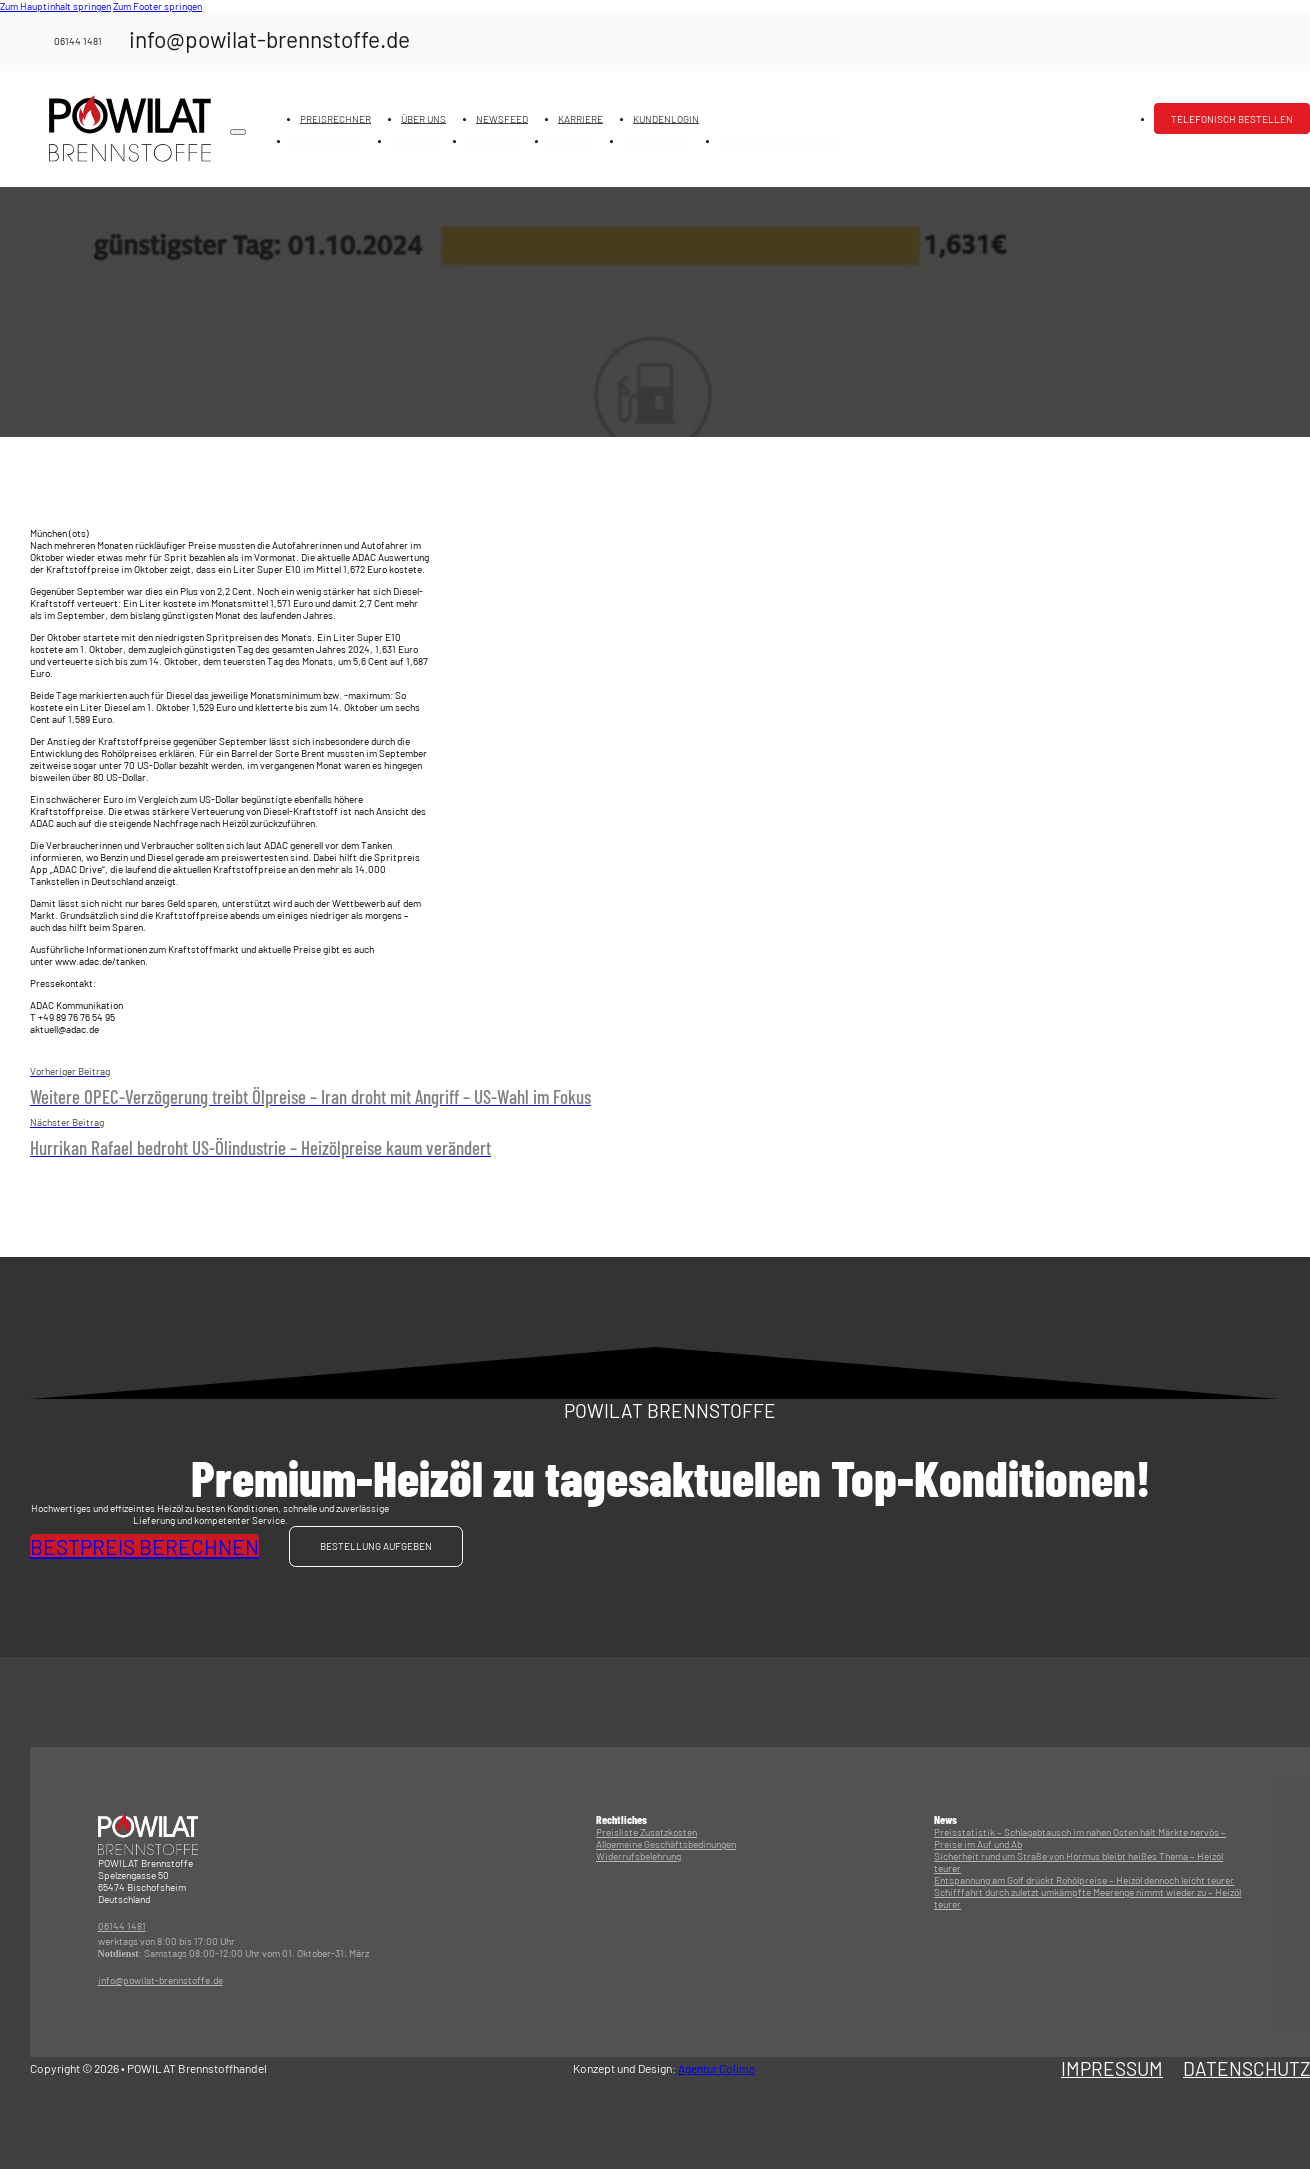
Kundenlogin (666, 118)
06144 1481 (122, 1927)
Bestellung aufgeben (376, 1547)
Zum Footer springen (157, 6)
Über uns (423, 118)
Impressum (1112, 2068)
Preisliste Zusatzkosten (646, 1832)
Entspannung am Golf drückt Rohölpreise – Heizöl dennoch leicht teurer (1084, 1880)
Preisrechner (335, 118)
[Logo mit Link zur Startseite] (130, 129)
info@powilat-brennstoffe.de (160, 1981)
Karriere (580, 118)
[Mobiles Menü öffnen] (238, 132)
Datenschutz (1246, 2068)
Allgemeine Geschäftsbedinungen (666, 1844)
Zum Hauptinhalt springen (55, 6)
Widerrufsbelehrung (638, 1856)
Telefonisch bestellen (1232, 118)
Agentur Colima (716, 2069)
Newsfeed (502, 118)
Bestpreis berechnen (144, 1546)
